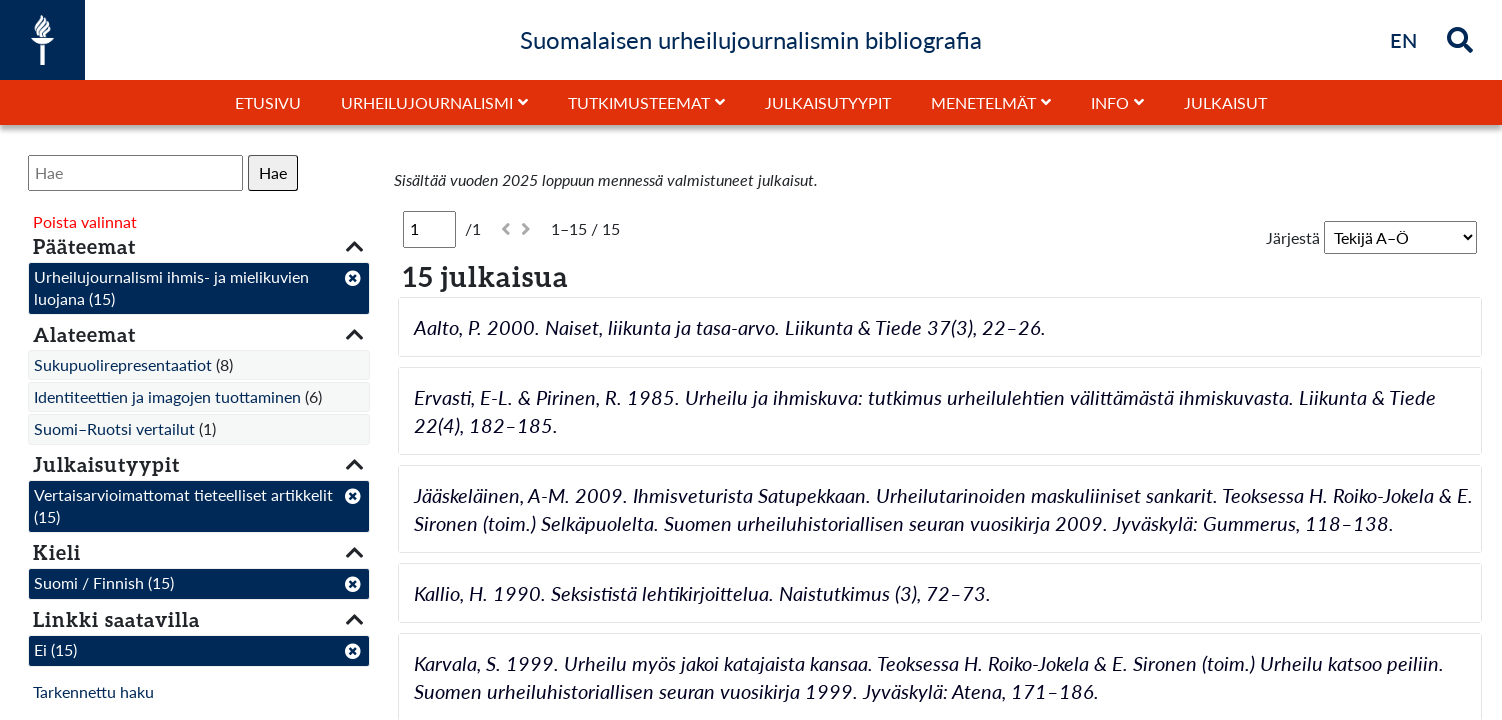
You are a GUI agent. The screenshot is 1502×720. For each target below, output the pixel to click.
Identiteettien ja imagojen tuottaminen (167, 396)
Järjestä (1293, 237)
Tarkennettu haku (93, 691)
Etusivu (268, 102)
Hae (273, 172)
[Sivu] (429, 229)
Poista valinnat (85, 221)
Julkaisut (1225, 102)
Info (1110, 102)
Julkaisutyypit (828, 102)
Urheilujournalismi (427, 102)
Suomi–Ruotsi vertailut (114, 428)
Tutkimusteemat (639, 102)
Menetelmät (983, 102)
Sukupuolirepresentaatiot (123, 364)
